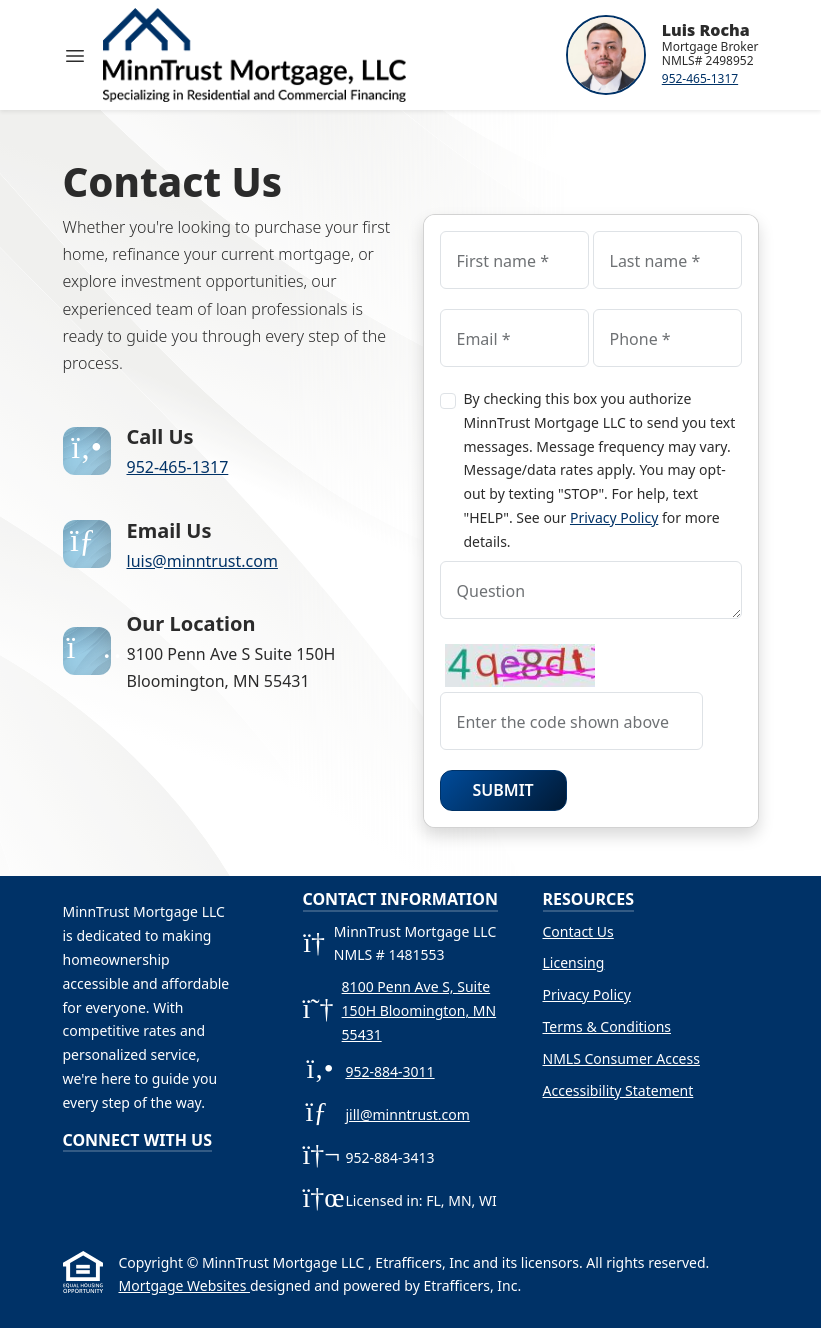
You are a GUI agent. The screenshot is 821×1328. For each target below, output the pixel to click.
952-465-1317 (700, 78)
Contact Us (578, 931)
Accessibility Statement (618, 1090)
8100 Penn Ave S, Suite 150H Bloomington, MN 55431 (419, 1010)
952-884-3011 (390, 1071)
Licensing (574, 962)
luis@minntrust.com (202, 561)
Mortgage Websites (184, 1285)
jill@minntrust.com (408, 1114)
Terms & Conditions (607, 1026)
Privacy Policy (614, 517)
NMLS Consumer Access (621, 1058)
